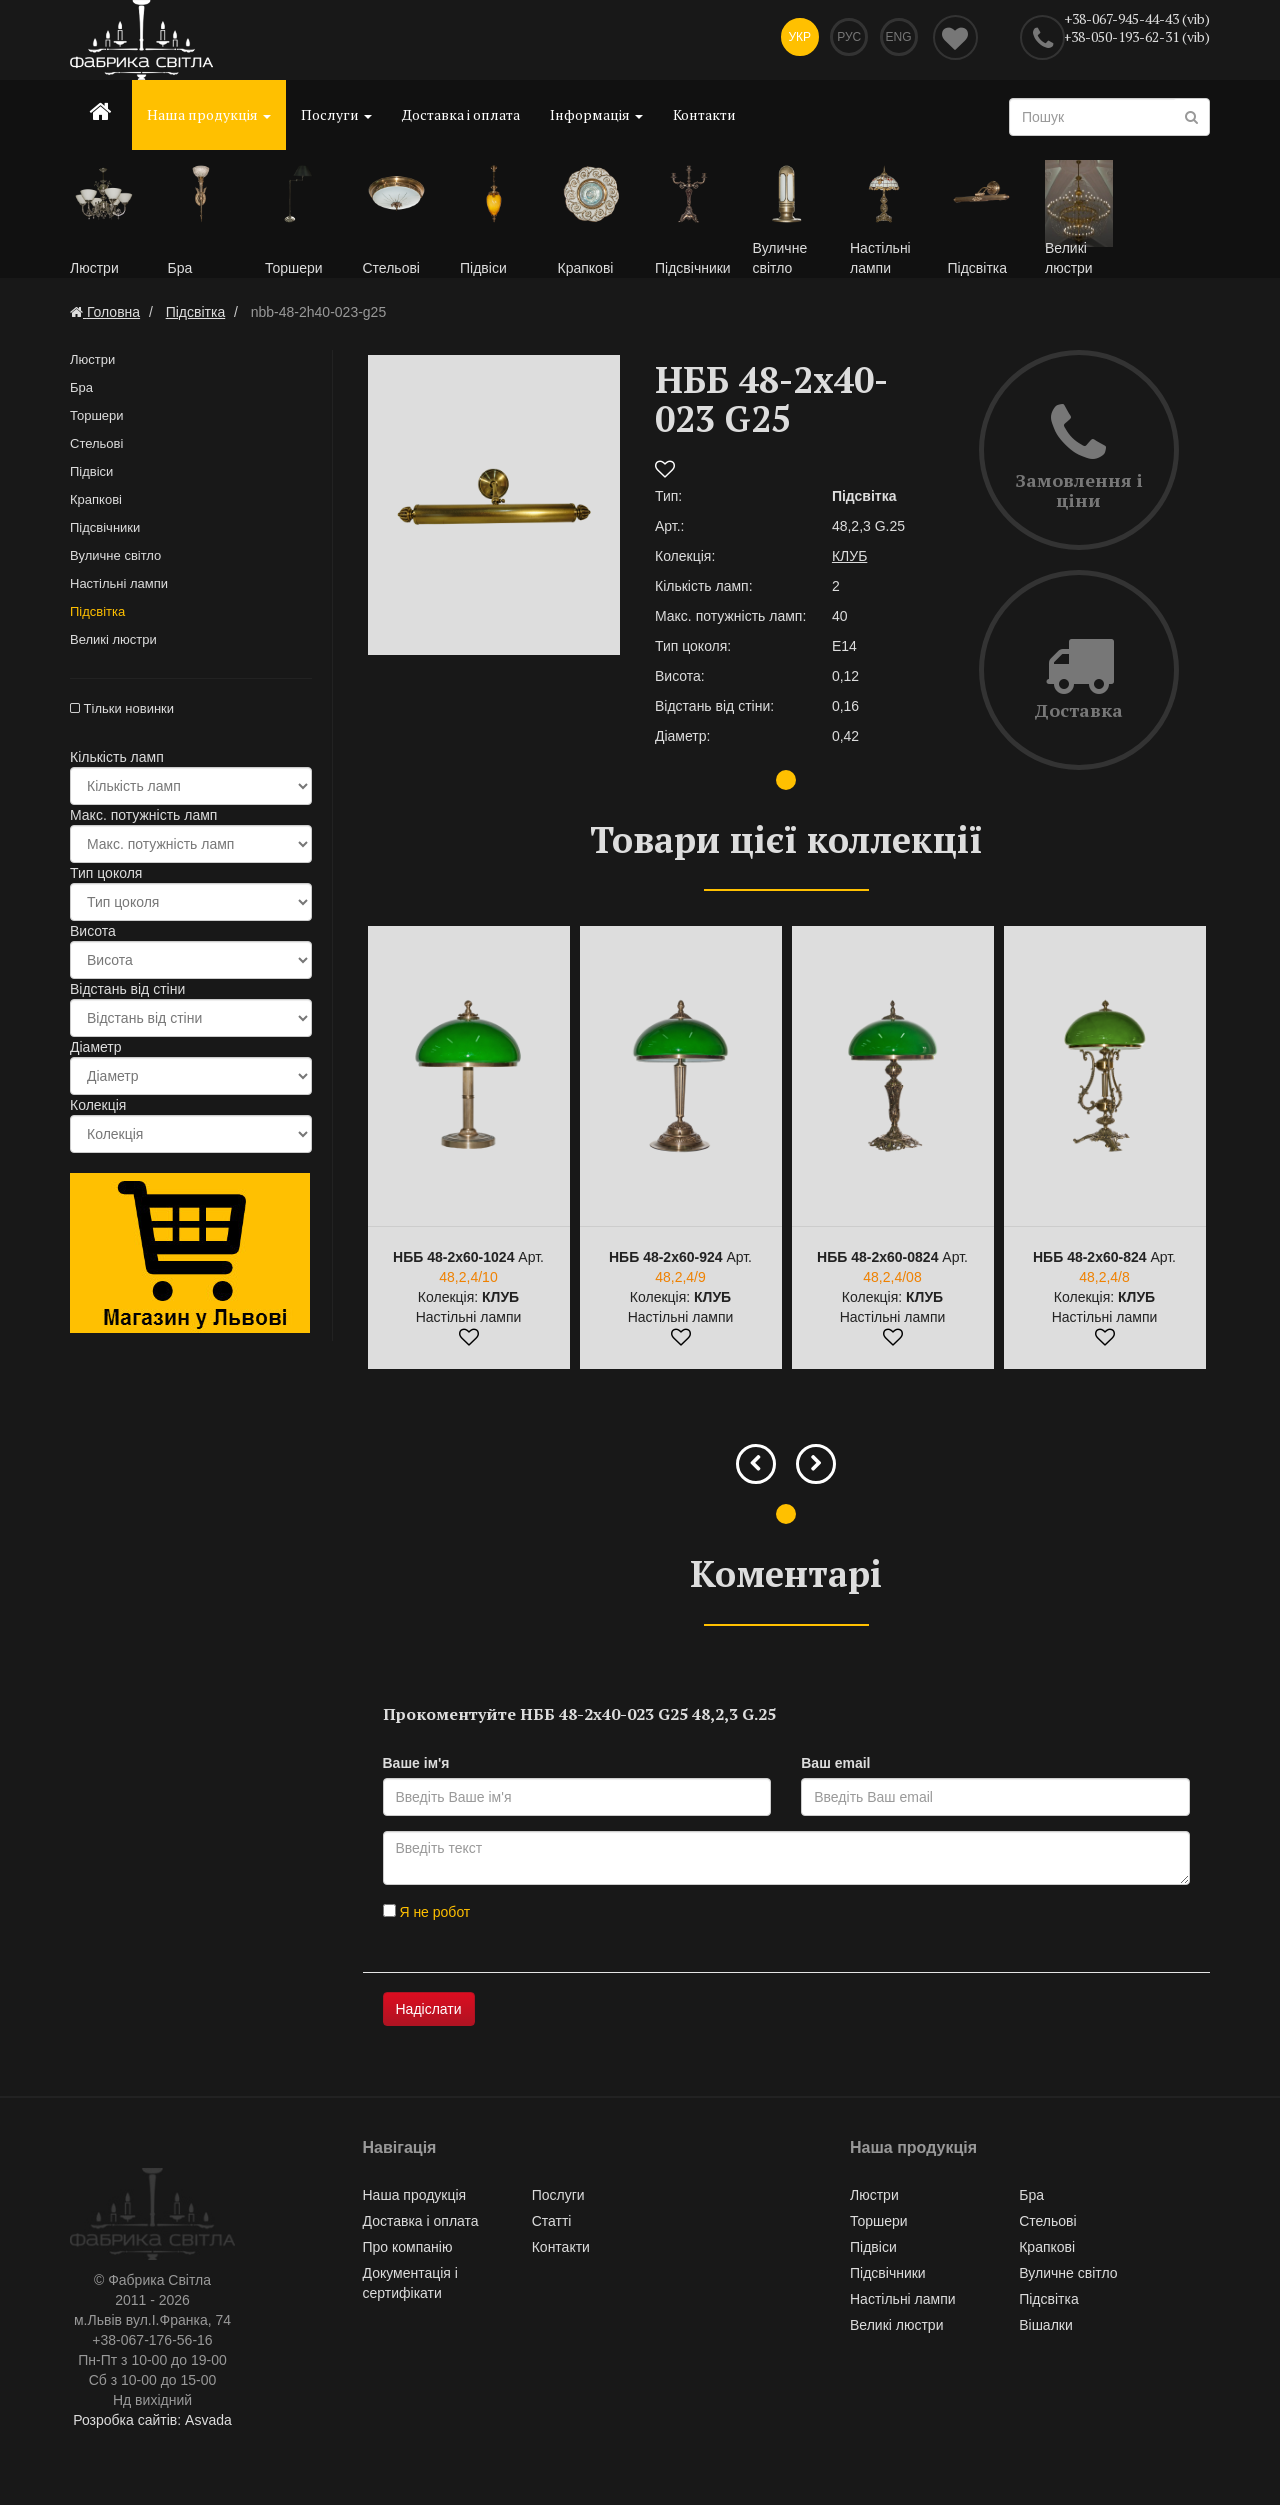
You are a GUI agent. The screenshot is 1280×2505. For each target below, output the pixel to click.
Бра (81, 391)
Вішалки (1046, 2330)
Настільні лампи (119, 587)
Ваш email (835, 1768)
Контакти (704, 114)
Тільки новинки (122, 712)
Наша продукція (209, 114)
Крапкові (96, 503)
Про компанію (408, 2252)
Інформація (596, 114)
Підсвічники (105, 531)
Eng (897, 40)
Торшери (97, 419)
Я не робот (427, 1917)
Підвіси (91, 475)
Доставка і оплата (461, 114)
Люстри (92, 363)
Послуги (336, 114)
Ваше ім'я (416, 1768)
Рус (844, 40)
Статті (552, 2226)
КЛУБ (849, 560)
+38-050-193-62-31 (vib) (1136, 36)
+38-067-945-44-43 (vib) (1137, 18)
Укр (789, 40)
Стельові (96, 447)
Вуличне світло (115, 559)
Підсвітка (97, 615)
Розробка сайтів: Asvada (152, 2425)
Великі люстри (113, 643)
